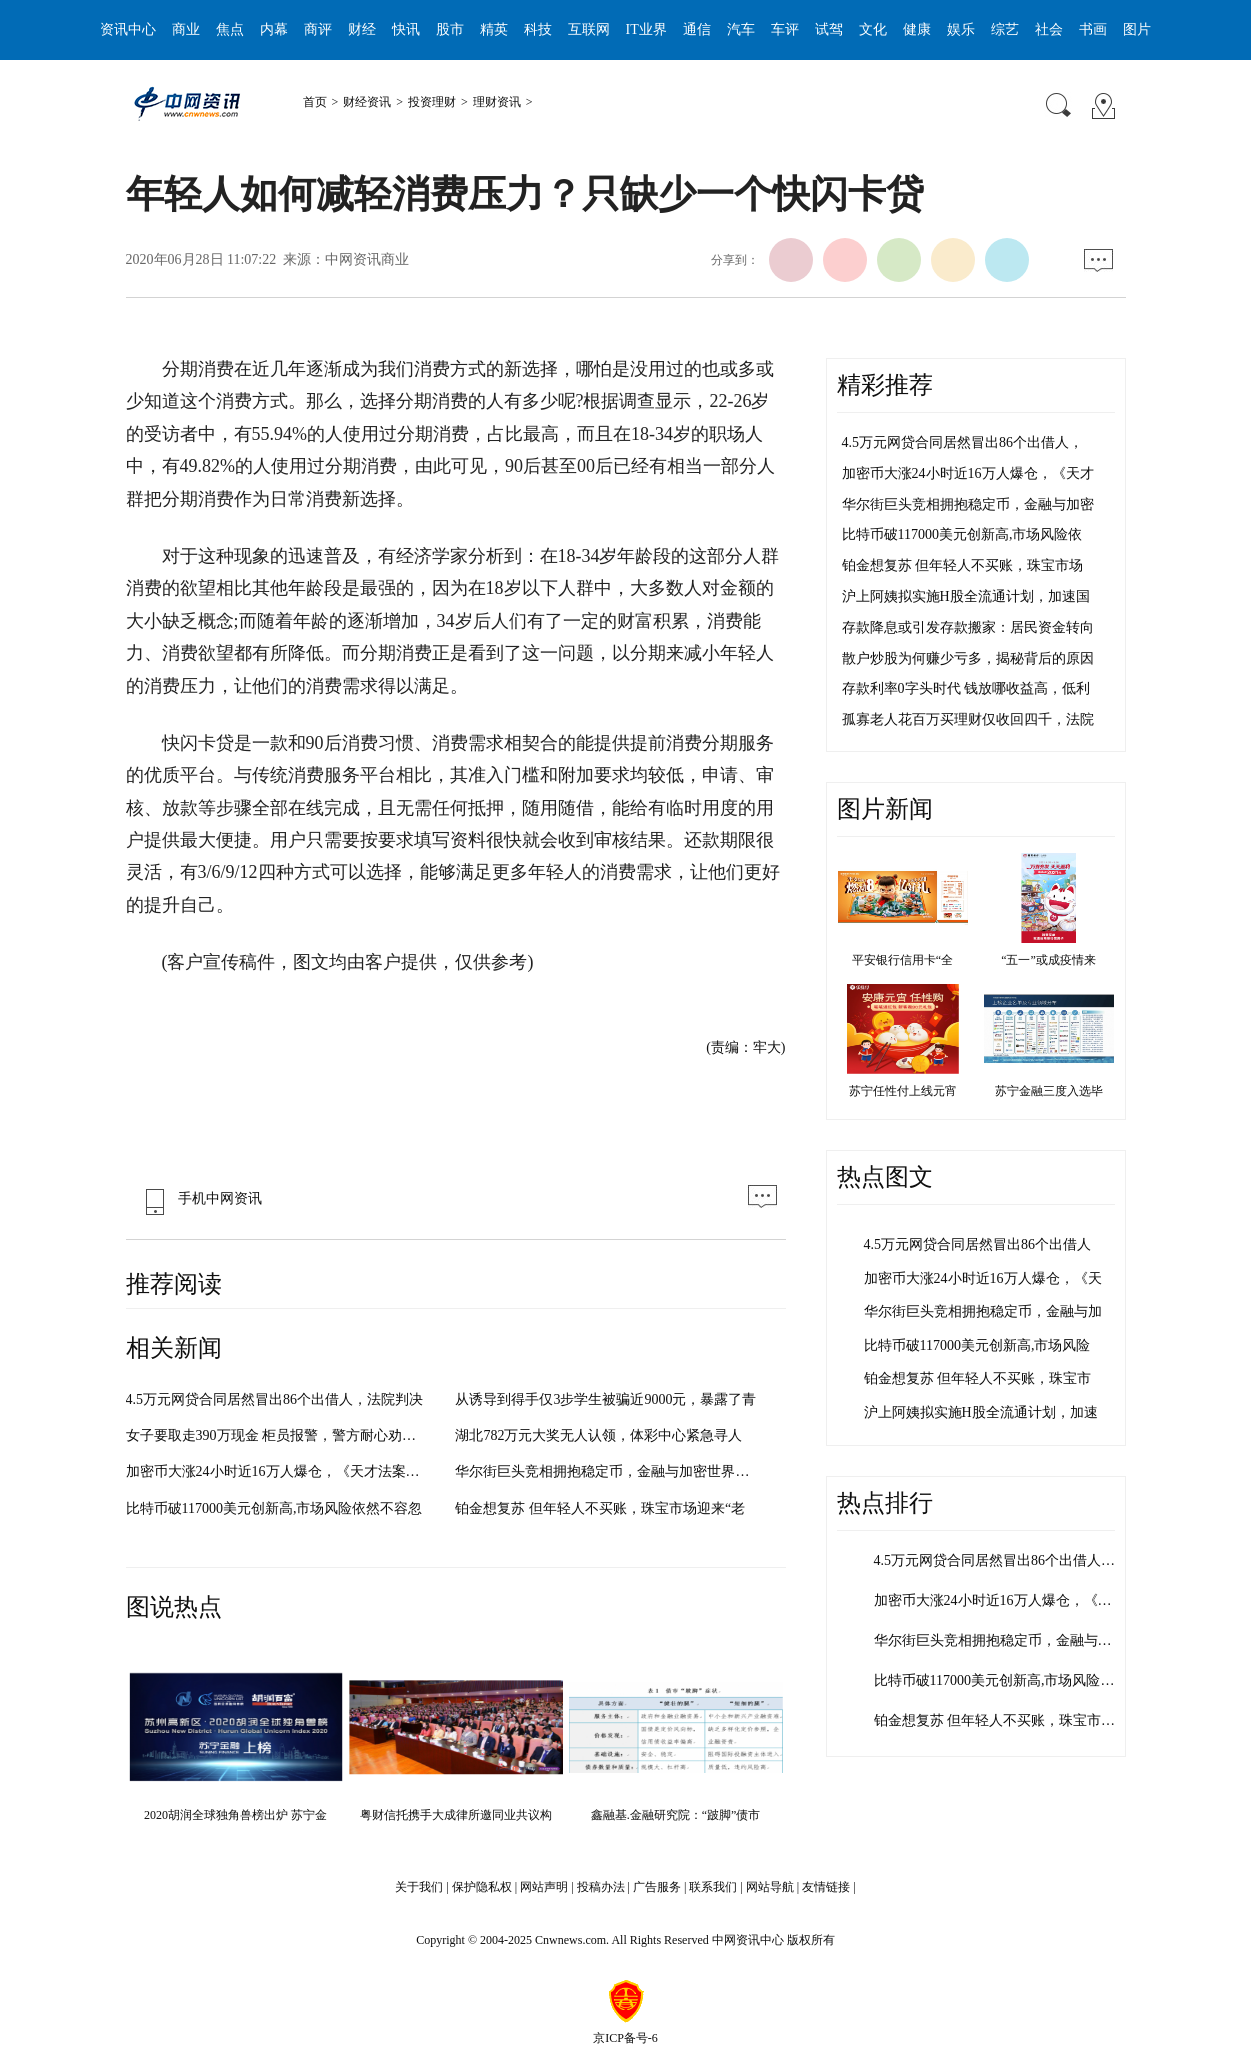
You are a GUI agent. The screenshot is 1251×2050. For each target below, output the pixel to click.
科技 (538, 29)
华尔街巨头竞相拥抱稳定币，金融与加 (983, 1311)
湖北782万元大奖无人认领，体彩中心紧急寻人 (598, 1435)
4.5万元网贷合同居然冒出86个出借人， (963, 442)
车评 (785, 29)
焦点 (230, 29)
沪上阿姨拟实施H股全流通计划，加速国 (966, 596)
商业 (186, 29)
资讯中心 (128, 29)
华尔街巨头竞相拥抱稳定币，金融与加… (1000, 1640)
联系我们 (713, 1887)
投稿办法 (601, 1887)
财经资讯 (367, 102)
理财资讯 (497, 102)
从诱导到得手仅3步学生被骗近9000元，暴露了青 (605, 1399)
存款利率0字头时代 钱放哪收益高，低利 (966, 688)
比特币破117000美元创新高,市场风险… (994, 1680)
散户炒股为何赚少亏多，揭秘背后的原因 (968, 658)
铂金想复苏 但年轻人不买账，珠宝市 (978, 1378)
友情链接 (826, 1887)
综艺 (1005, 29)
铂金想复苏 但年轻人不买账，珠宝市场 (963, 565)
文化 (873, 29)
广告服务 (657, 1887)
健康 (917, 29)
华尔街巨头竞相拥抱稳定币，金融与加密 (968, 504)
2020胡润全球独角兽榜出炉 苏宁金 (235, 1815)
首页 (315, 102)
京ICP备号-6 (625, 2038)
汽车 (741, 29)
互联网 (589, 29)
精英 (494, 29)
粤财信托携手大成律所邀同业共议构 (456, 1815)
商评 (318, 29)
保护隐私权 (482, 1887)
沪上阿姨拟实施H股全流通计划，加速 (981, 1412)
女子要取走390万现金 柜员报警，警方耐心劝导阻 (278, 1435)
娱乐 (961, 29)
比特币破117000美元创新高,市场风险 (977, 1345)
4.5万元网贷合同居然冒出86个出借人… (995, 1560)
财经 (362, 29)
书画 (1093, 29)
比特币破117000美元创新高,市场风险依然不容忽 (274, 1508)
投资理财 (432, 102)
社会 (1049, 29)
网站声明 (544, 1887)
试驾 (829, 29)
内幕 (274, 29)
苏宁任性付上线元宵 (903, 1091)
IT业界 (646, 29)
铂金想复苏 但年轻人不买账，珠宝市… (995, 1720)
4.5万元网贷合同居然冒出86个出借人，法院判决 (275, 1399)
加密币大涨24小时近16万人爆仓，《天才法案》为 (280, 1471)
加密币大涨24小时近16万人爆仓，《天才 (968, 473)
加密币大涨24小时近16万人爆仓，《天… (1000, 1600)
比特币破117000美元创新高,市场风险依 (962, 534)
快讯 (406, 29)
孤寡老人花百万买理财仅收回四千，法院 (968, 719)
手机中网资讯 (199, 1198)
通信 (697, 29)
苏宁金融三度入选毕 (1049, 1091)
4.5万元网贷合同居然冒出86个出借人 (978, 1244)
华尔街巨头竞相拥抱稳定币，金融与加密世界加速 (609, 1471)
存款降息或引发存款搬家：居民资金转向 (968, 627)
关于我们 (419, 1887)
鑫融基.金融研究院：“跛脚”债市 (676, 1815)
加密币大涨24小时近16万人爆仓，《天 (983, 1278)
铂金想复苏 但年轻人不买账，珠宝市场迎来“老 (600, 1508)
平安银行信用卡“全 (902, 960)
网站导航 (770, 1887)
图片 (1137, 29)
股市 (450, 29)
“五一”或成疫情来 (1048, 960)
